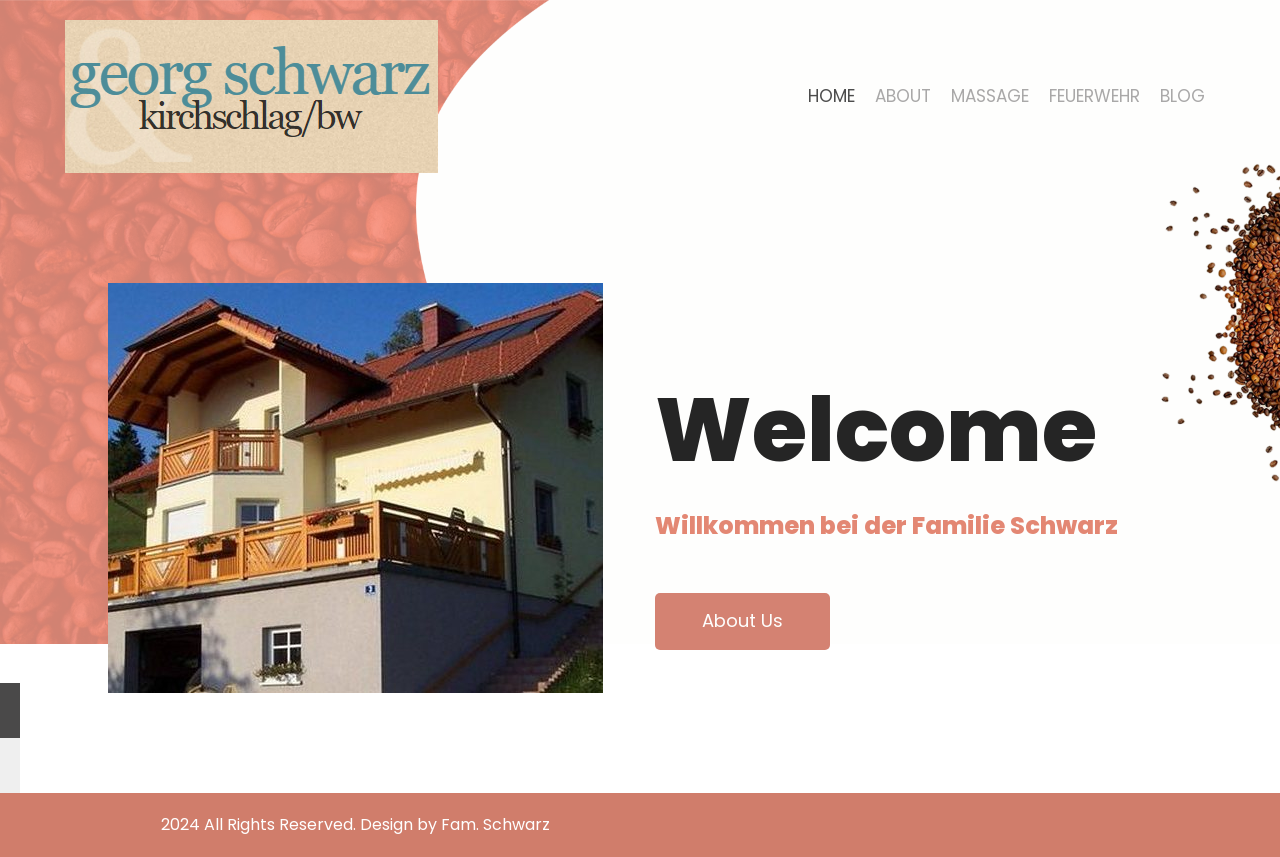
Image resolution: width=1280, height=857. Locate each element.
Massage (990, 96)
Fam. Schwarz (495, 824)
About (903, 96)
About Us (742, 620)
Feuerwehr (1094, 96)
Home (831, 96)
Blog (1182, 96)
